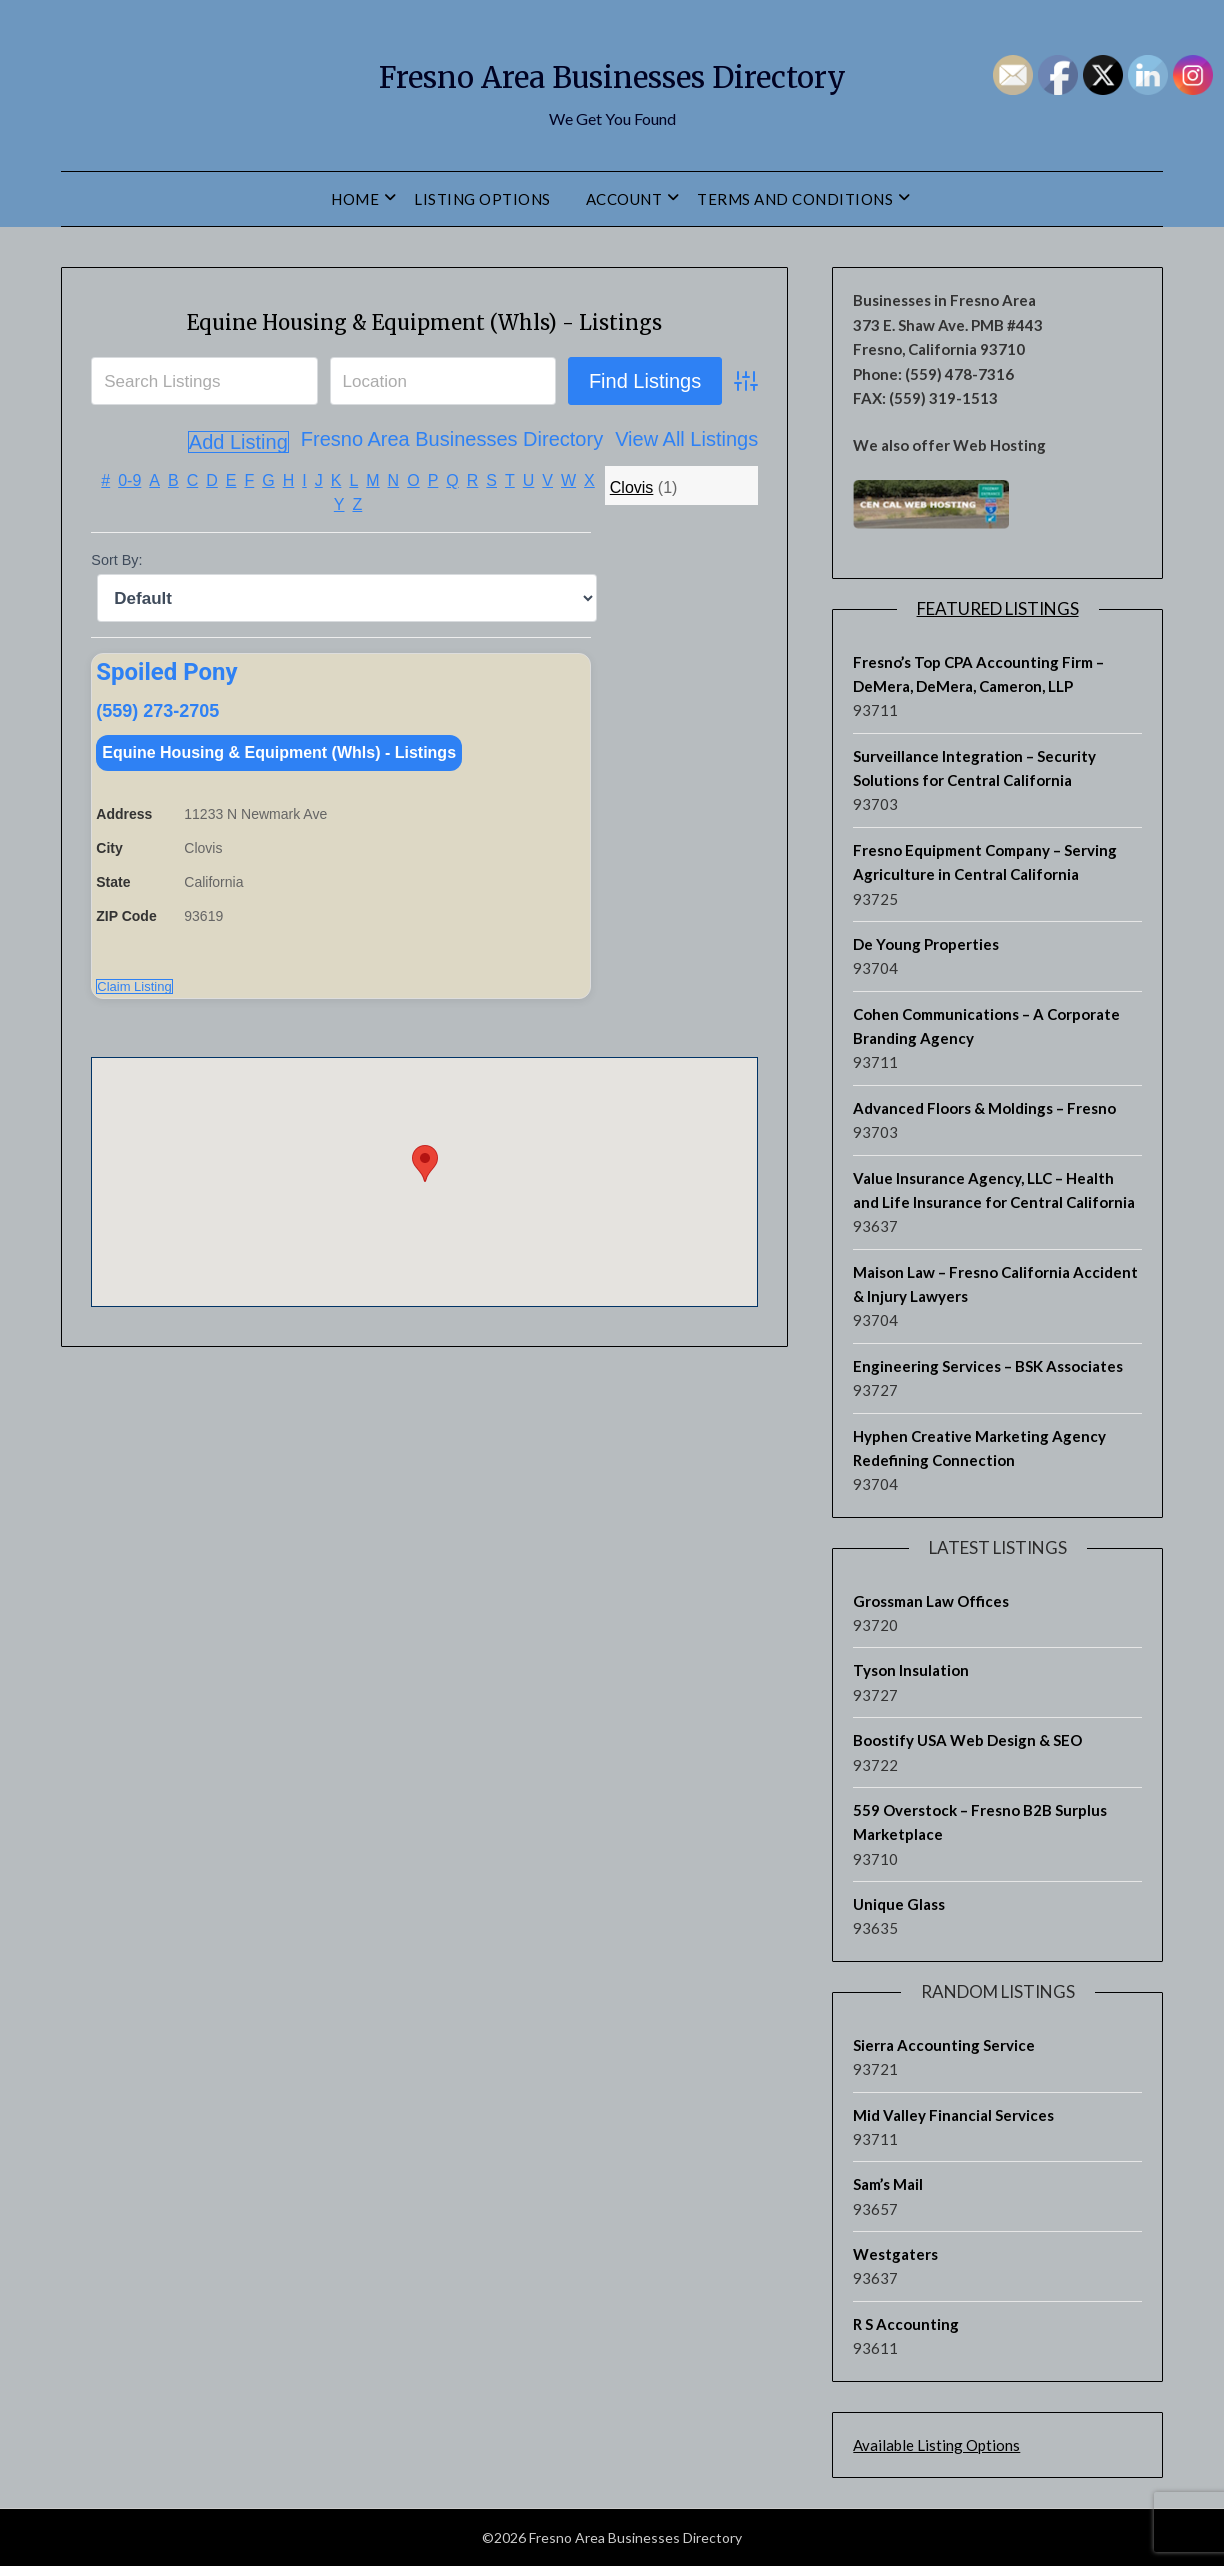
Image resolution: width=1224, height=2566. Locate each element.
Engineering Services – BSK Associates (988, 1366)
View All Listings (573, 486)
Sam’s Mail (888, 2184)
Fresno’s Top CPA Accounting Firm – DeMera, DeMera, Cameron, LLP (978, 674)
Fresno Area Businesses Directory (612, 71)
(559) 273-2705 (157, 755)
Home (355, 199)
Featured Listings (998, 608)
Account (624, 199)
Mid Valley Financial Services (953, 2115)
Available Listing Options (936, 2445)
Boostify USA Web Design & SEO (967, 1740)
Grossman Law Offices (931, 1601)
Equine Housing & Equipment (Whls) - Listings (279, 796)
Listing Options (482, 199)
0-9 (129, 524)
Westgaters (895, 2254)
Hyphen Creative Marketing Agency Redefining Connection (979, 1448)
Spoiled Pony (166, 716)
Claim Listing (134, 1038)
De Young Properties (926, 944)
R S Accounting (906, 2324)
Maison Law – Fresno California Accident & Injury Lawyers (995, 1284)
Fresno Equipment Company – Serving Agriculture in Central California (985, 862)
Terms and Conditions (795, 199)
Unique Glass (899, 1904)
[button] (425, 1215)
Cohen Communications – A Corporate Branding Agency (986, 1026)
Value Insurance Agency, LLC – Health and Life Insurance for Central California (994, 1190)
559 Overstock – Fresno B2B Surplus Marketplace (980, 1822)
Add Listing (707, 486)
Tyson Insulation (911, 1670)
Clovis (632, 531)
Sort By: (116, 604)
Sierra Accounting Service (944, 2045)
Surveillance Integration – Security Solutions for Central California (974, 768)
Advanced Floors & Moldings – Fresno (984, 1108)
